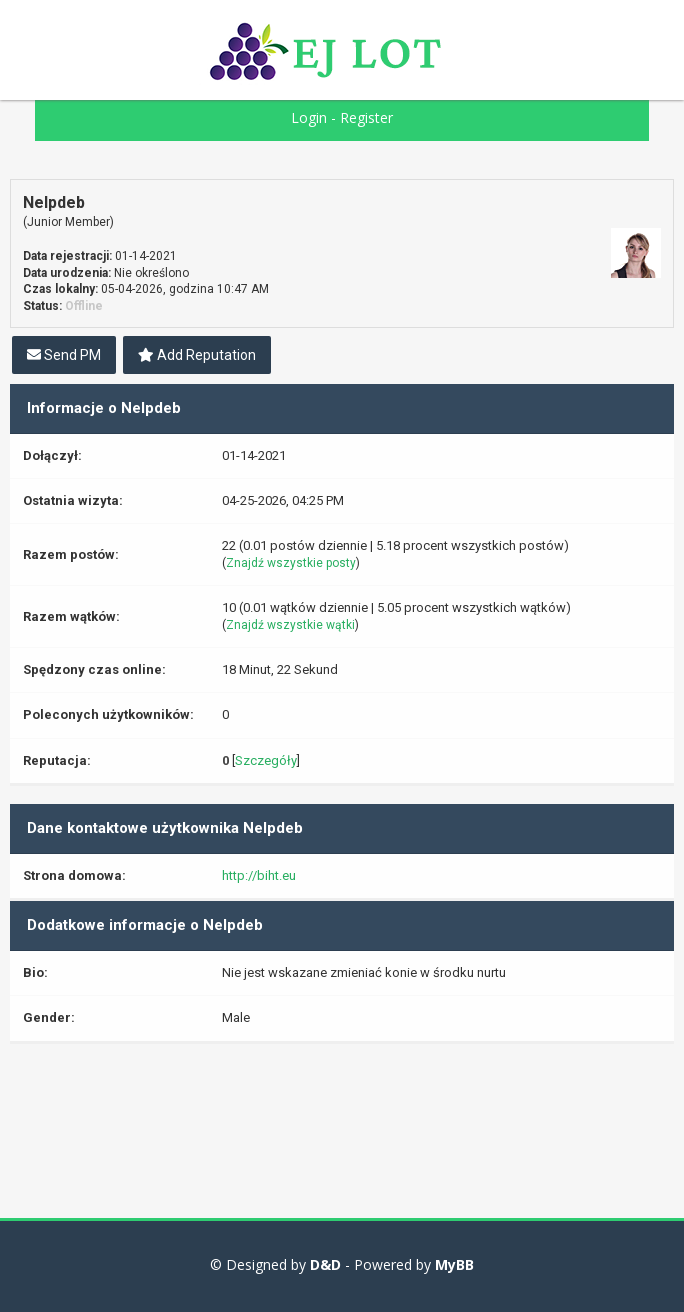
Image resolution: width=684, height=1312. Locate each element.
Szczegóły (266, 760)
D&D (325, 1264)
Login (309, 117)
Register (366, 117)
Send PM (64, 355)
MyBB (454, 1264)
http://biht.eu (259, 875)
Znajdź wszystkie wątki (290, 625)
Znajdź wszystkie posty (291, 563)
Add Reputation (197, 355)
